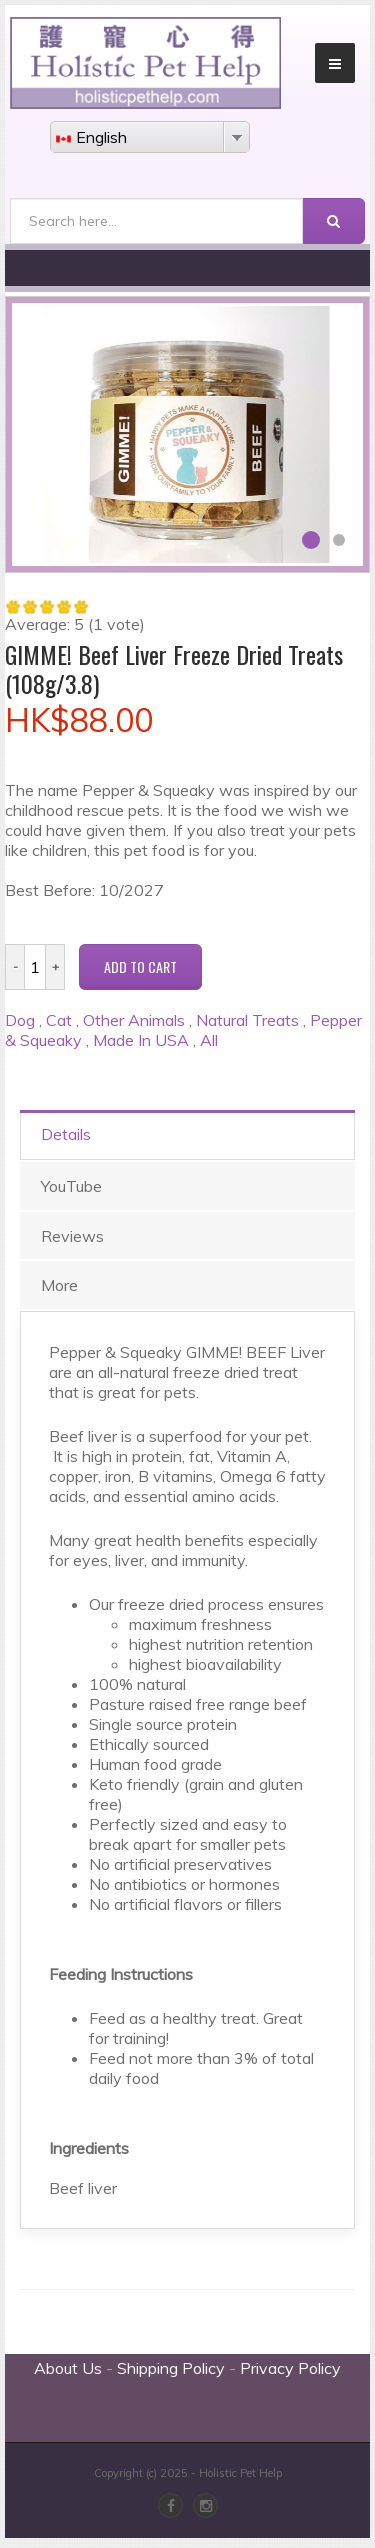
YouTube (71, 1186)
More (59, 1285)
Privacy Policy (290, 2368)
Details (66, 1134)
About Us (68, 2368)
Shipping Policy (171, 2368)
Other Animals (134, 1020)
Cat (59, 1020)
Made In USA (141, 1040)
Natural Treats (247, 1020)
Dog (20, 1020)
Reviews (72, 1236)
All (209, 1040)
